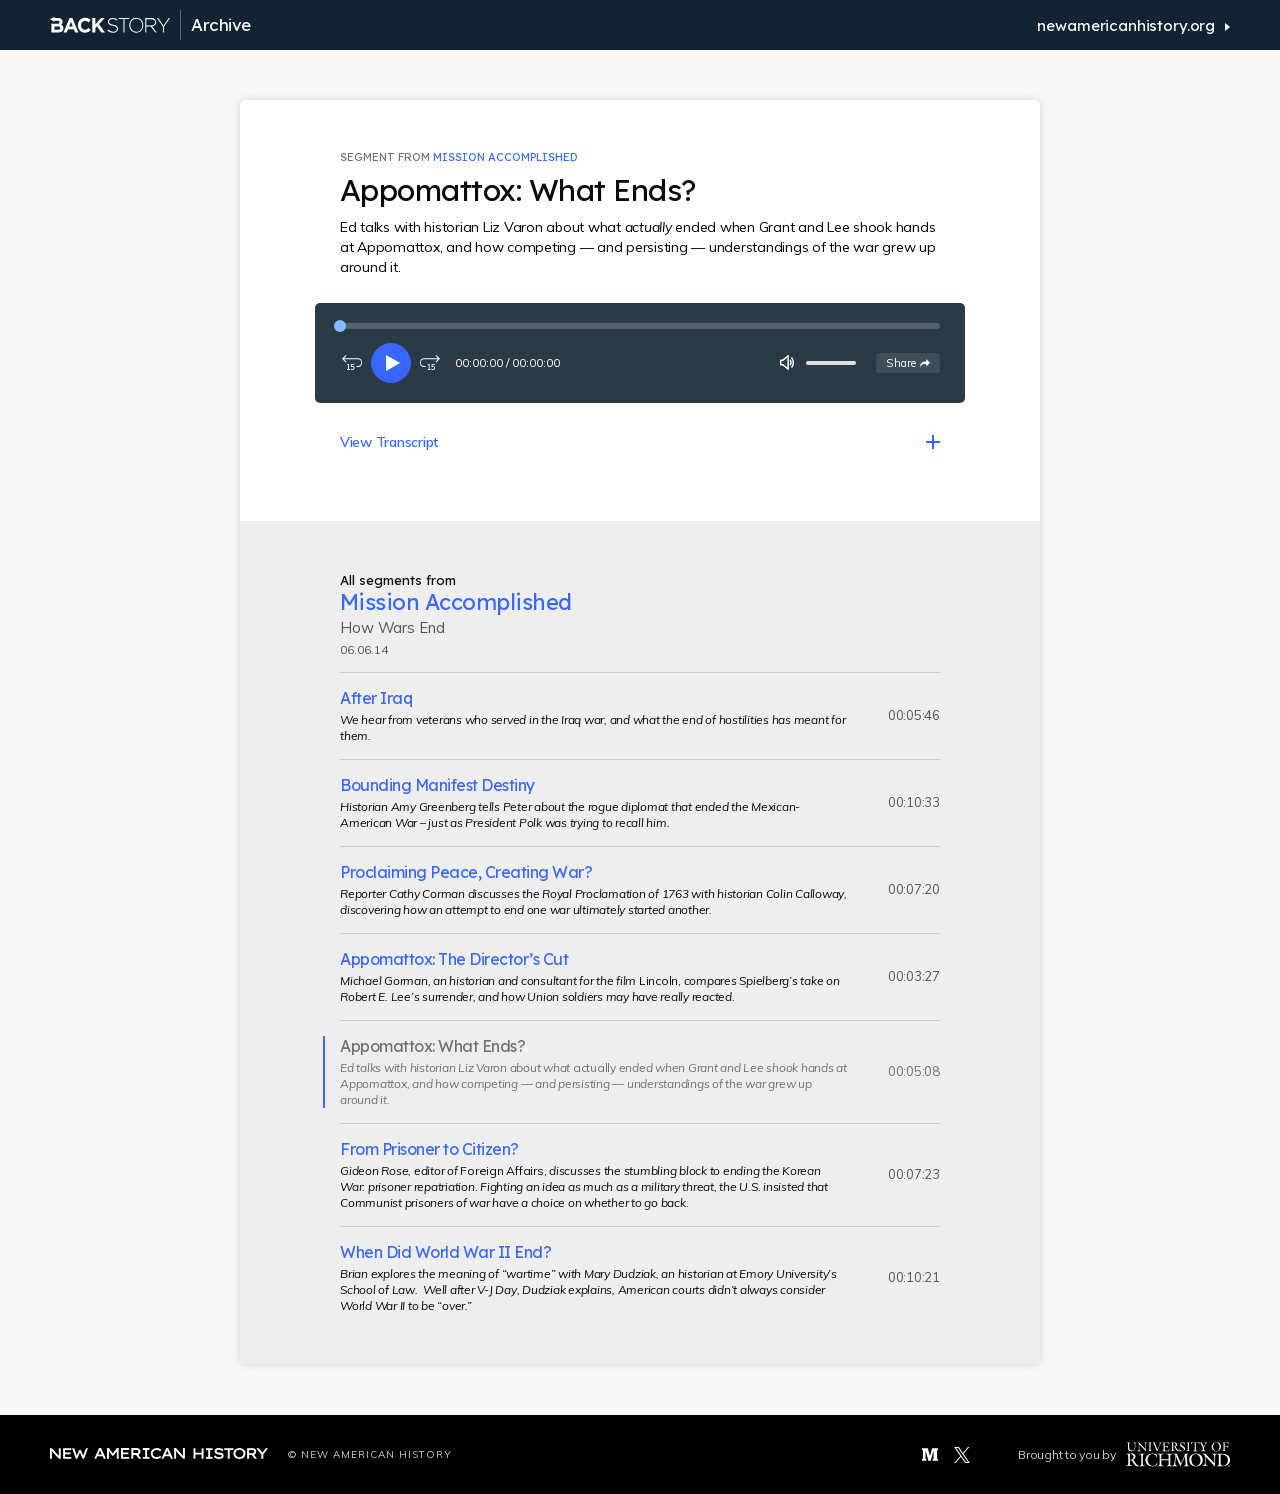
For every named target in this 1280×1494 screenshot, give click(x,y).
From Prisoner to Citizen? (429, 1149)
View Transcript (389, 442)
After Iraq (376, 698)
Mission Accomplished (505, 157)
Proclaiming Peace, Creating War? (466, 872)
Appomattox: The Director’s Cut (454, 959)
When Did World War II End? (445, 1252)
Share (912, 362)
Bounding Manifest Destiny (437, 785)
